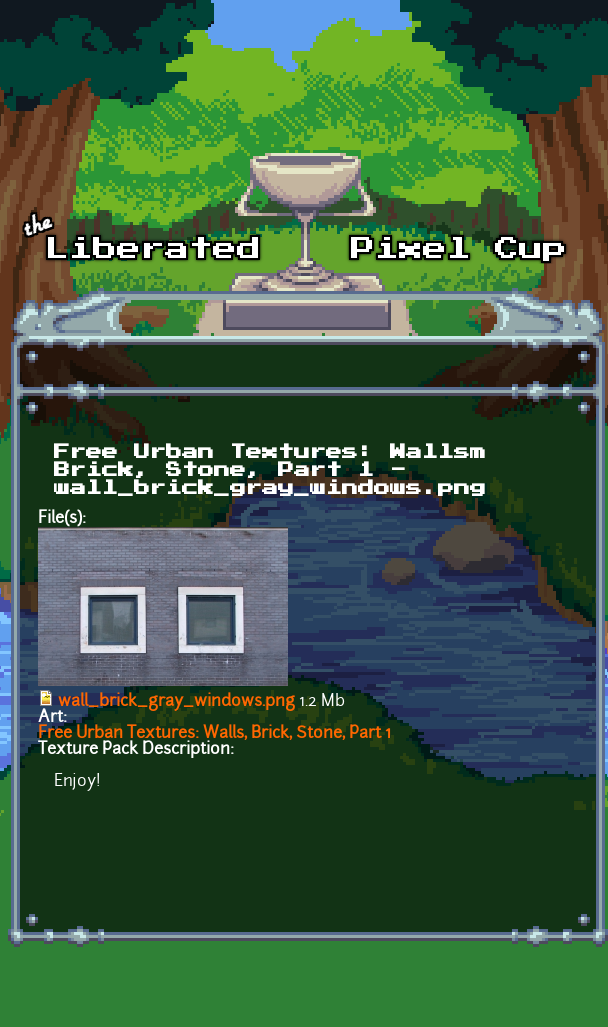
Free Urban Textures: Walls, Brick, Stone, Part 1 (214, 734)
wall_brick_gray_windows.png (176, 702)
